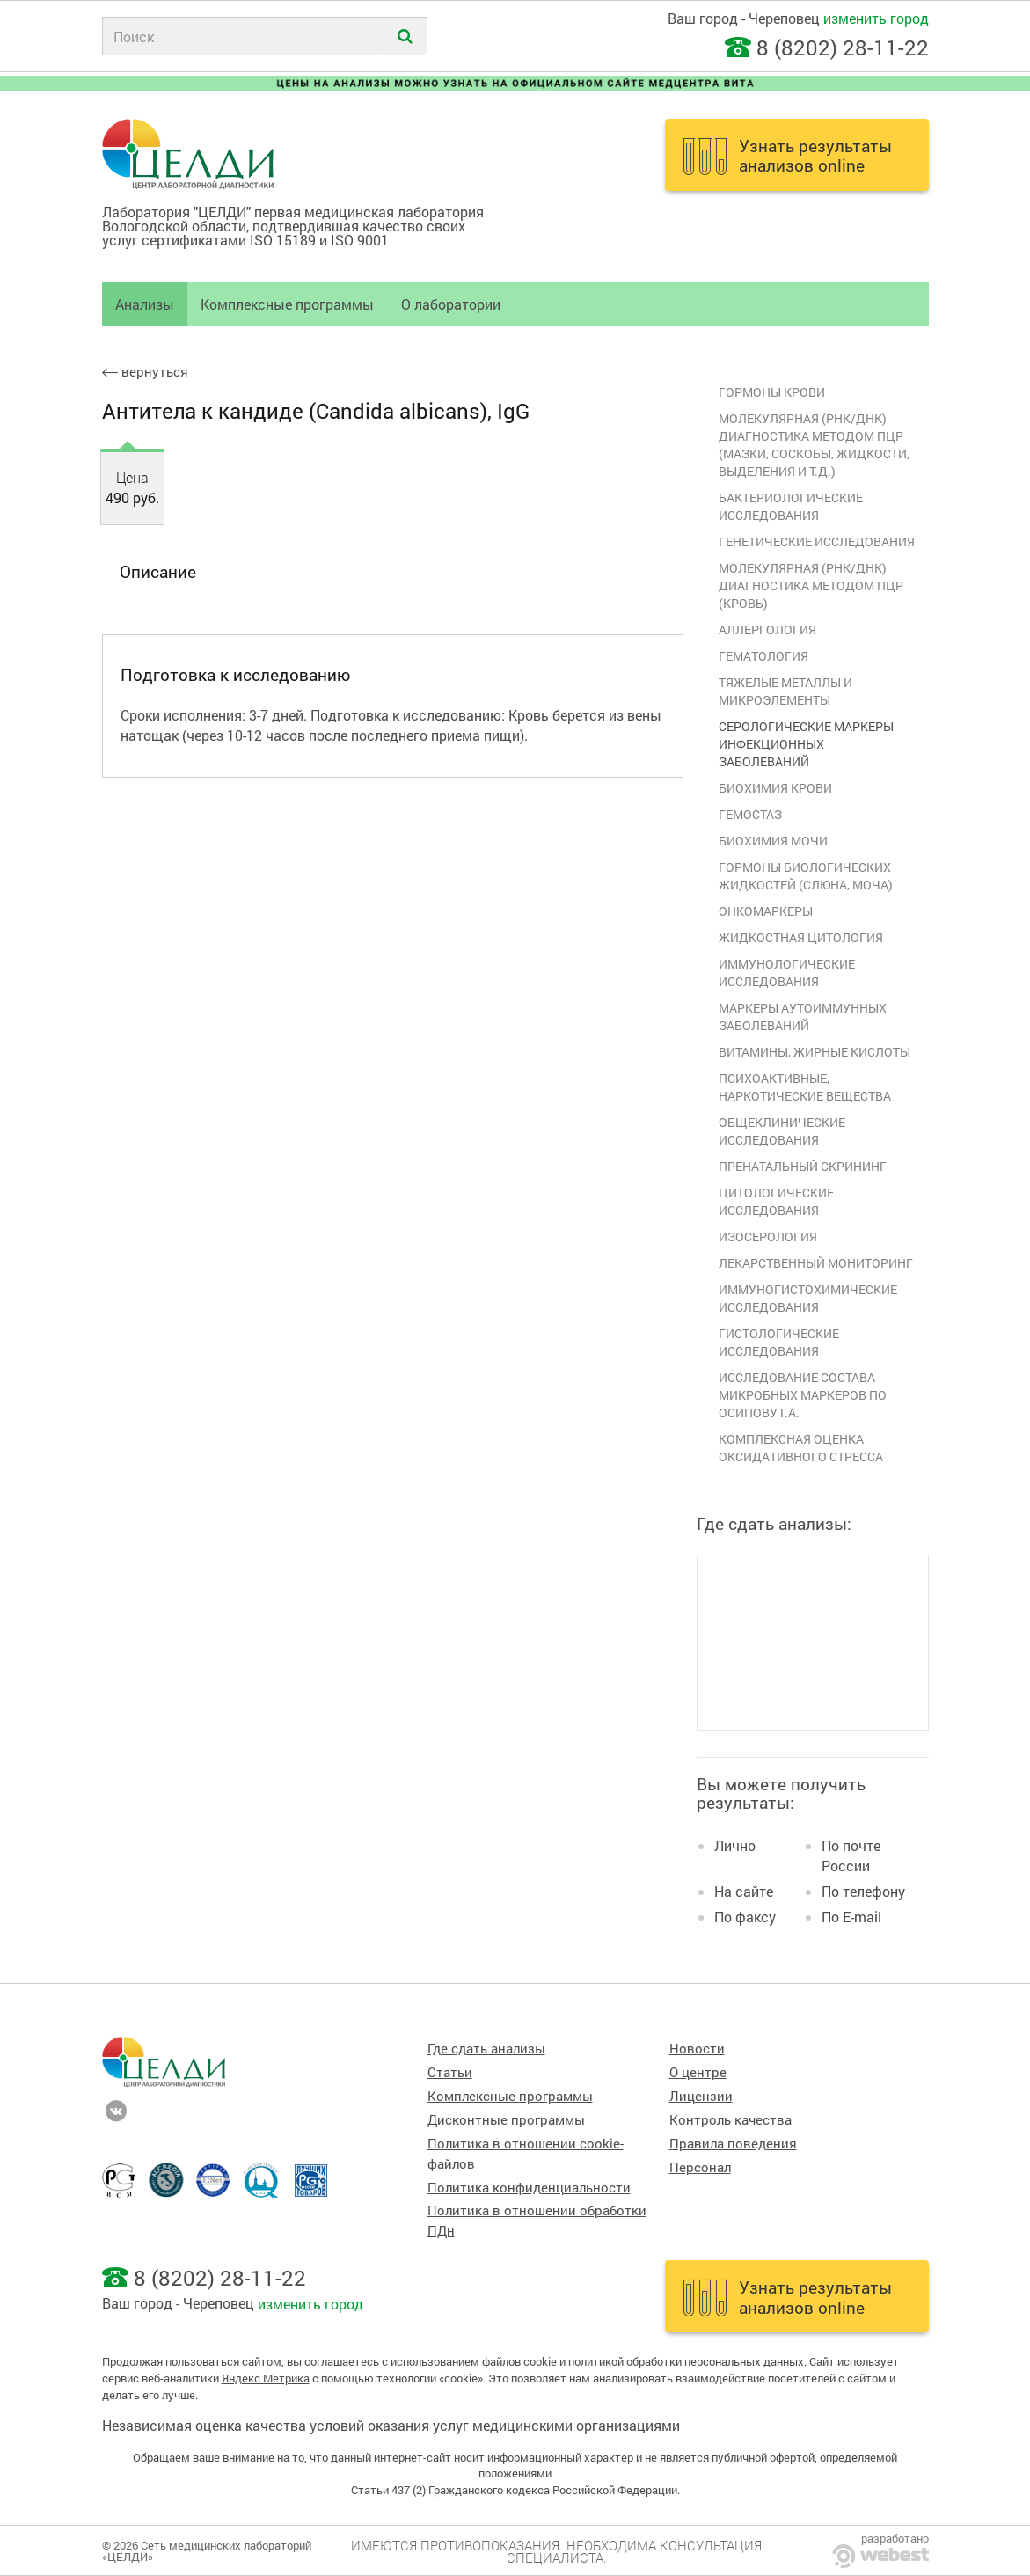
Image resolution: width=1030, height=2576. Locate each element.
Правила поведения (733, 2143)
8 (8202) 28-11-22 (842, 47)
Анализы (144, 304)
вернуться (145, 371)
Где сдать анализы (486, 2048)
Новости (697, 2048)
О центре (698, 2072)
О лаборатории (450, 304)
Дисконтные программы (506, 2119)
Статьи (449, 2072)
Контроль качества (730, 2119)
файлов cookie (519, 2361)
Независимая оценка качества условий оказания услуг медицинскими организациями (391, 2425)
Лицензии (701, 2096)
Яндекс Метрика (266, 2378)
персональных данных (744, 2361)
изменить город (876, 18)
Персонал (700, 2167)
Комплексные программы (287, 304)
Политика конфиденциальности (529, 2187)
